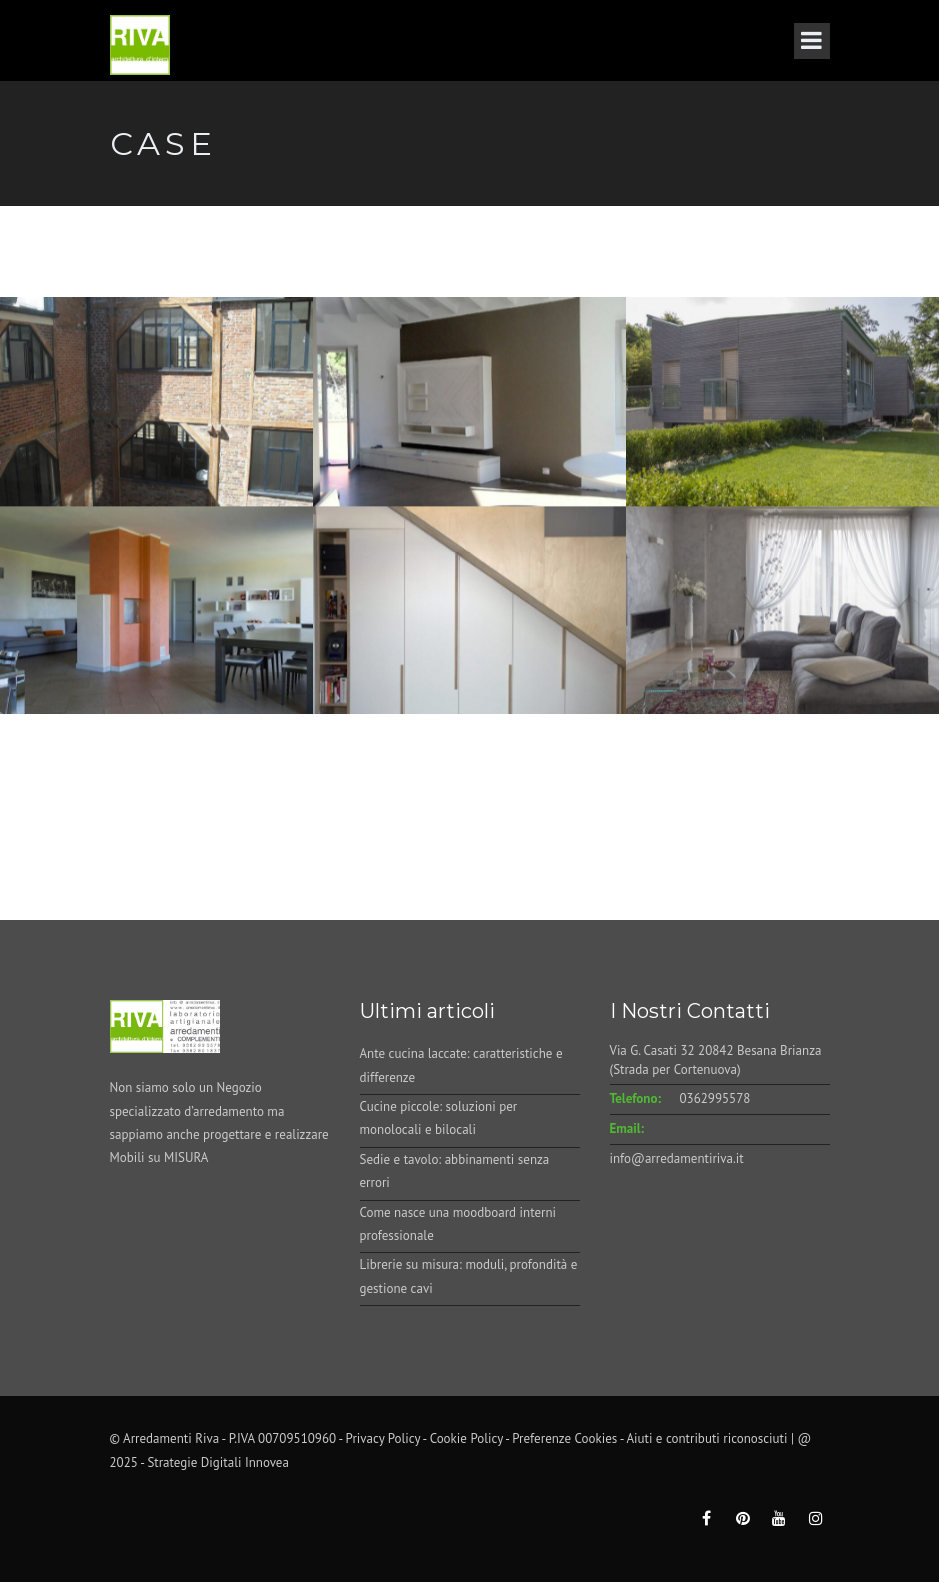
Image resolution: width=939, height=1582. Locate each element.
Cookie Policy (466, 1438)
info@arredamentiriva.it (677, 1158)
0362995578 (715, 1098)
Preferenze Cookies (564, 1438)
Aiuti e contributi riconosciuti (706, 1438)
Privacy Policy (383, 1438)
